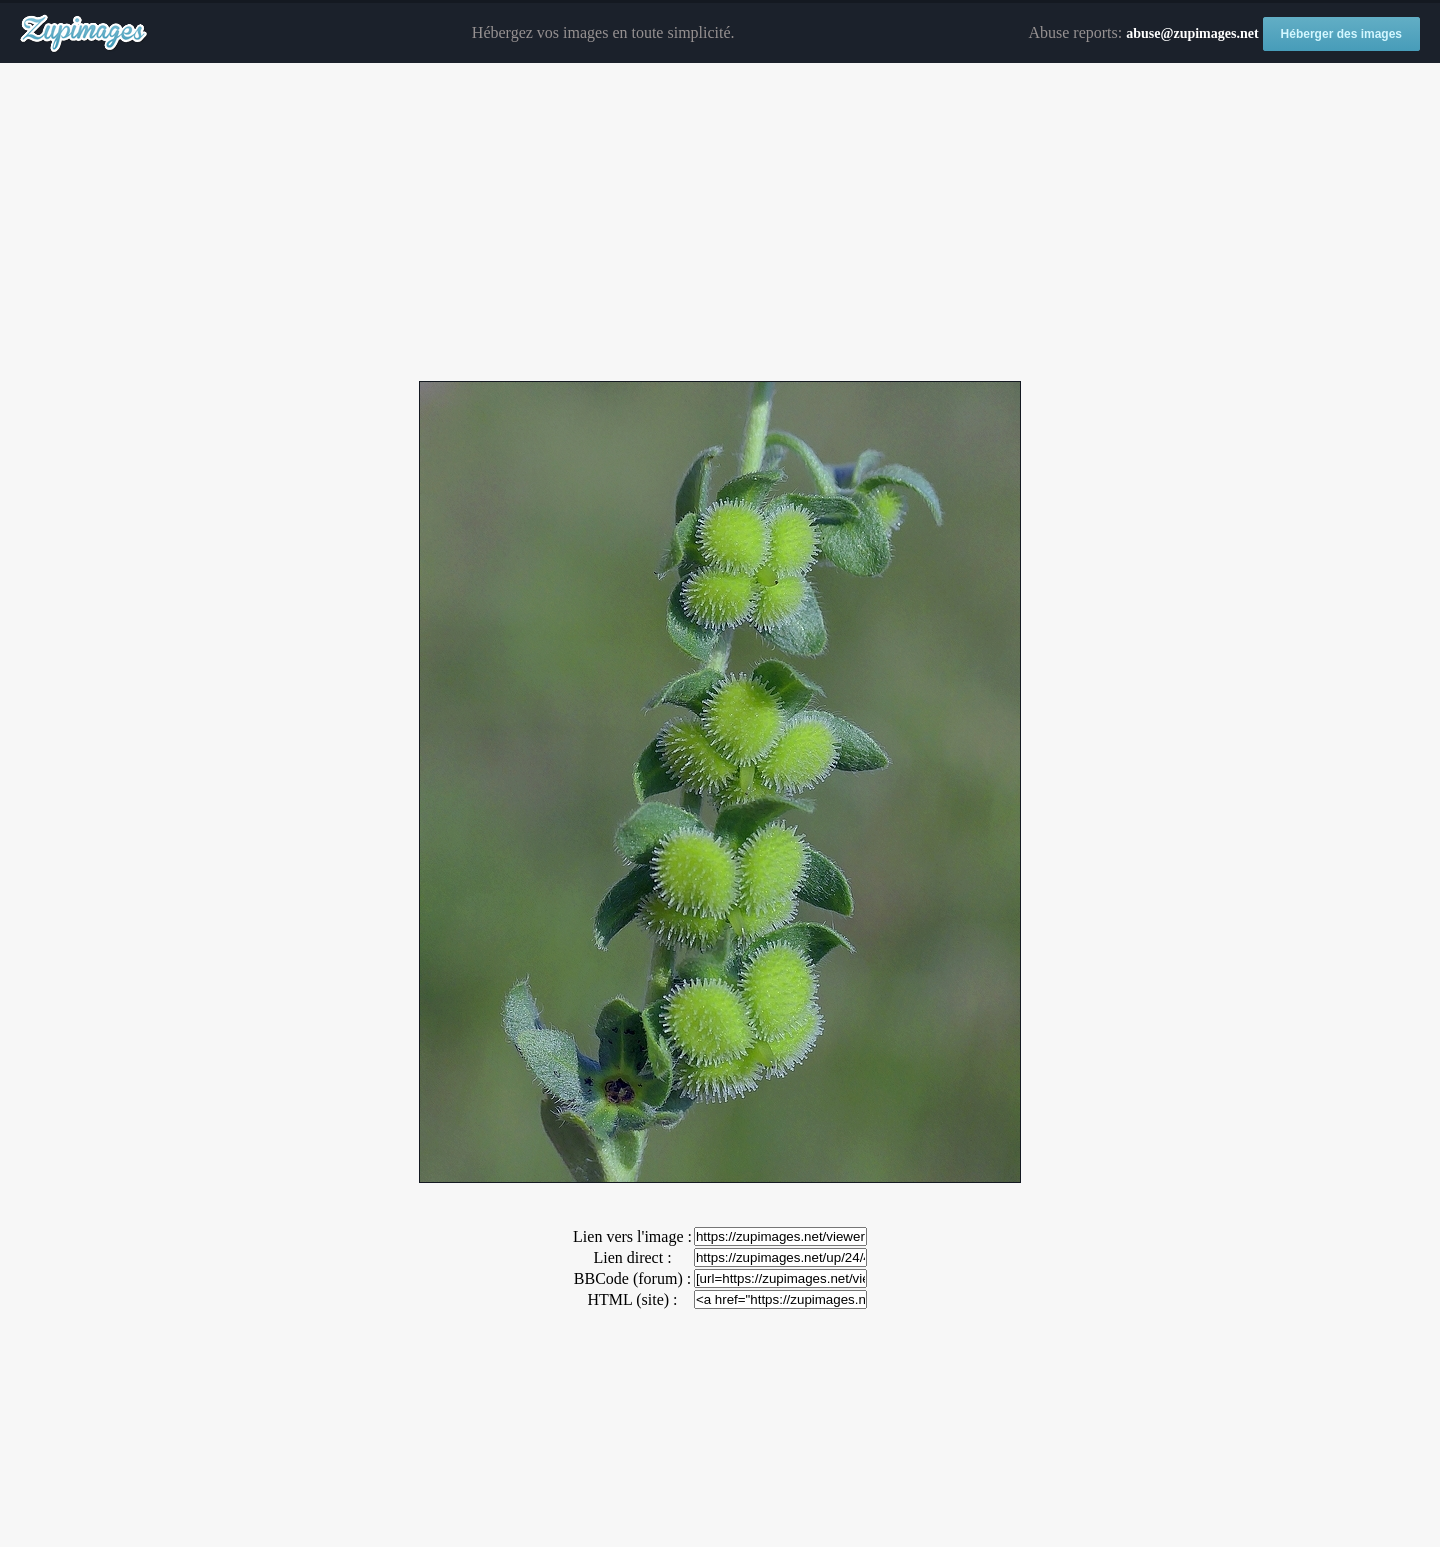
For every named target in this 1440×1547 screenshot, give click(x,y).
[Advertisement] (720, 223)
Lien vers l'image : (632, 1236)
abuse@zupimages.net (1192, 33)
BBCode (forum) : (632, 1278)
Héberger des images (1341, 34)
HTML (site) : (632, 1299)
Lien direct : (632, 1257)
